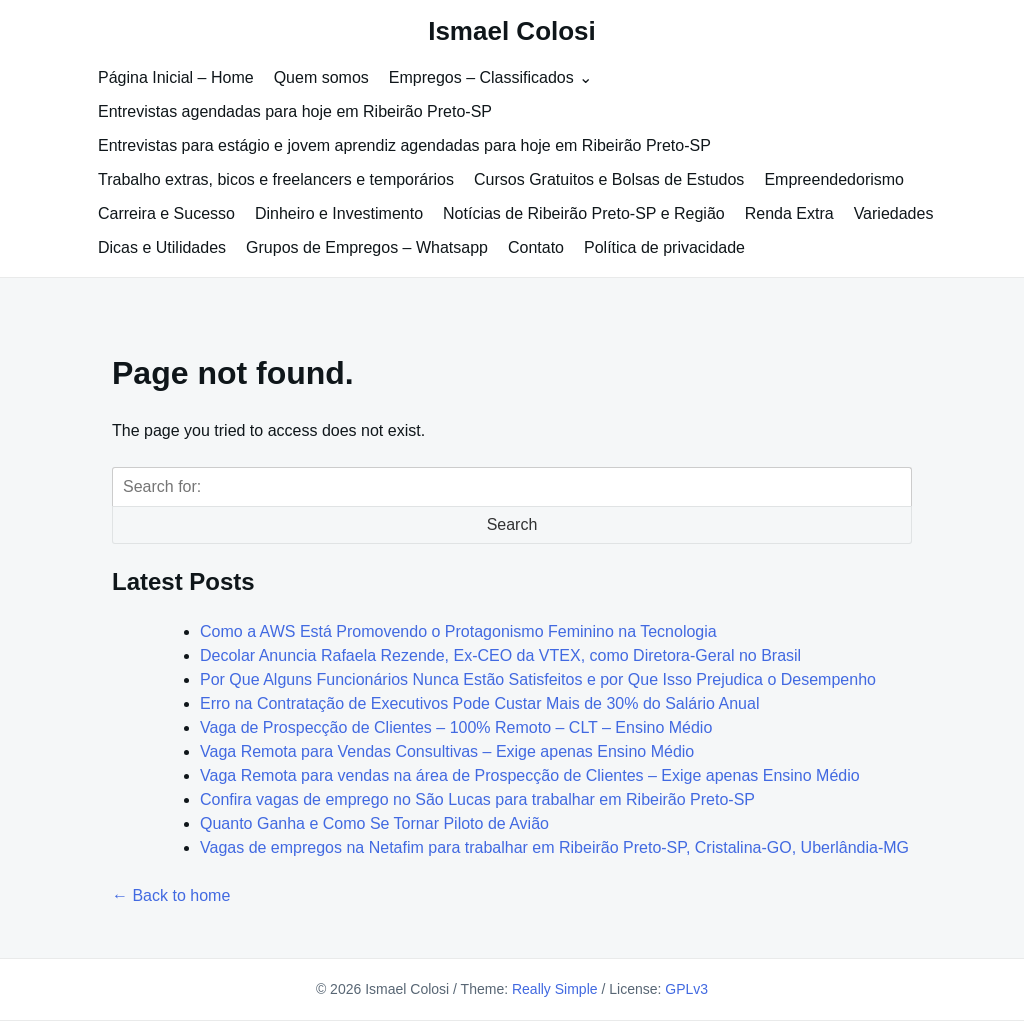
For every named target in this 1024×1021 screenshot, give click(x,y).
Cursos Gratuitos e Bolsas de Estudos (609, 179)
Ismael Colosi (512, 31)
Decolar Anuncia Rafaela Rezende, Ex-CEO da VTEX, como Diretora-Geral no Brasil (500, 655)
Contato (536, 247)
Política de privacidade (664, 247)
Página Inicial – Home (176, 77)
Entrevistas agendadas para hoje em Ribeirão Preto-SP (295, 111)
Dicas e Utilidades (162, 247)
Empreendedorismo (834, 179)
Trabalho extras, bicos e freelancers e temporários (276, 179)
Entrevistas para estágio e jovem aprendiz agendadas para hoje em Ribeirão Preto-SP (404, 145)
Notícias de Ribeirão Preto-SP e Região (584, 213)
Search (512, 524)
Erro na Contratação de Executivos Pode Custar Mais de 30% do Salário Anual (479, 703)
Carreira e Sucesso (166, 213)
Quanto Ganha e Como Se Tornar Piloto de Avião (374, 823)
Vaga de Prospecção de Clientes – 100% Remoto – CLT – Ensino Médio (456, 727)
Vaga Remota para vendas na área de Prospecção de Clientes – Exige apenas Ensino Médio (530, 775)
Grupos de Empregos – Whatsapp (367, 247)
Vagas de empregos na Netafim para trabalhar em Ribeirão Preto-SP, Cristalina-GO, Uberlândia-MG (554, 847)
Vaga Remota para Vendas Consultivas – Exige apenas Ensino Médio (447, 751)
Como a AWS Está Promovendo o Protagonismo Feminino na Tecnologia (458, 631)
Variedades (894, 213)
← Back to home (171, 895)
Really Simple (555, 989)
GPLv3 (686, 989)
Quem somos (321, 77)
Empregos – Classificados (481, 77)
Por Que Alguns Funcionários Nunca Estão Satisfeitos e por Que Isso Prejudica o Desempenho (538, 679)
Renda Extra (789, 213)
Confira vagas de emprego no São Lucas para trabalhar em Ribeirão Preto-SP (477, 799)
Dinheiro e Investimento (339, 213)
